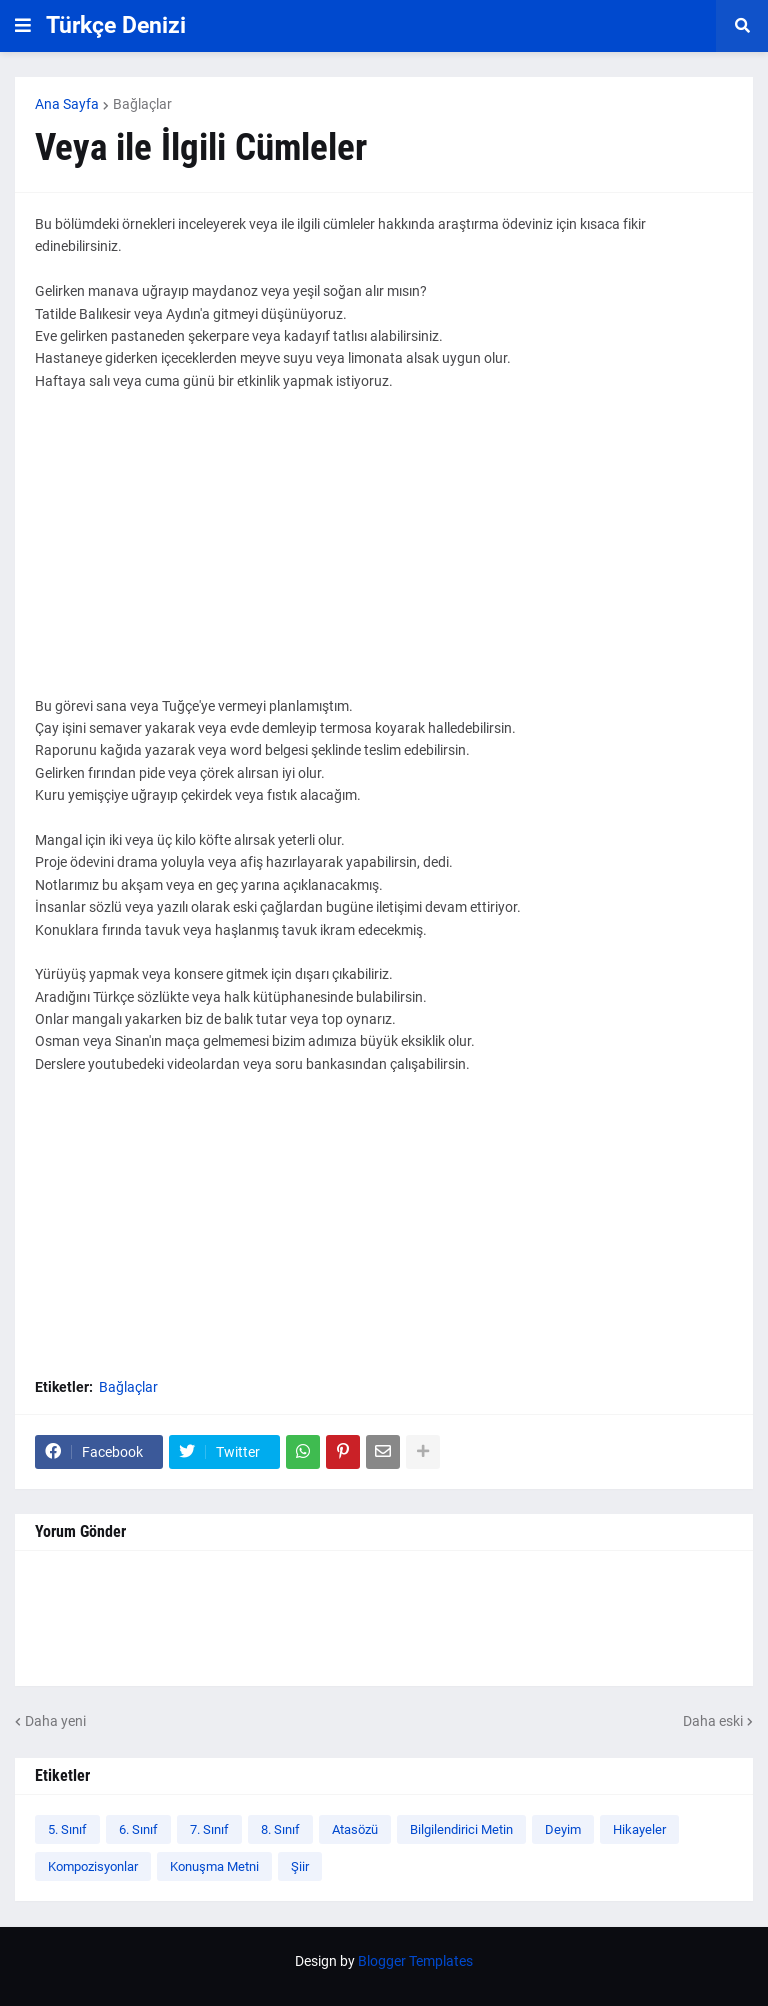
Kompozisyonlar (93, 1866)
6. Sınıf (138, 1829)
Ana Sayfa (67, 104)
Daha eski (713, 1721)
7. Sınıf (209, 1829)
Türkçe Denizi (116, 25)
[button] (23, 26)
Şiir (300, 1866)
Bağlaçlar (142, 104)
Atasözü (355, 1829)
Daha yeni (55, 1721)
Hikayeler (639, 1829)
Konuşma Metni (214, 1866)
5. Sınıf (67, 1829)
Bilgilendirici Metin (461, 1829)
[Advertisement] (384, 555)
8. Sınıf (280, 1829)
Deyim (563, 1829)
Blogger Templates (415, 1961)
